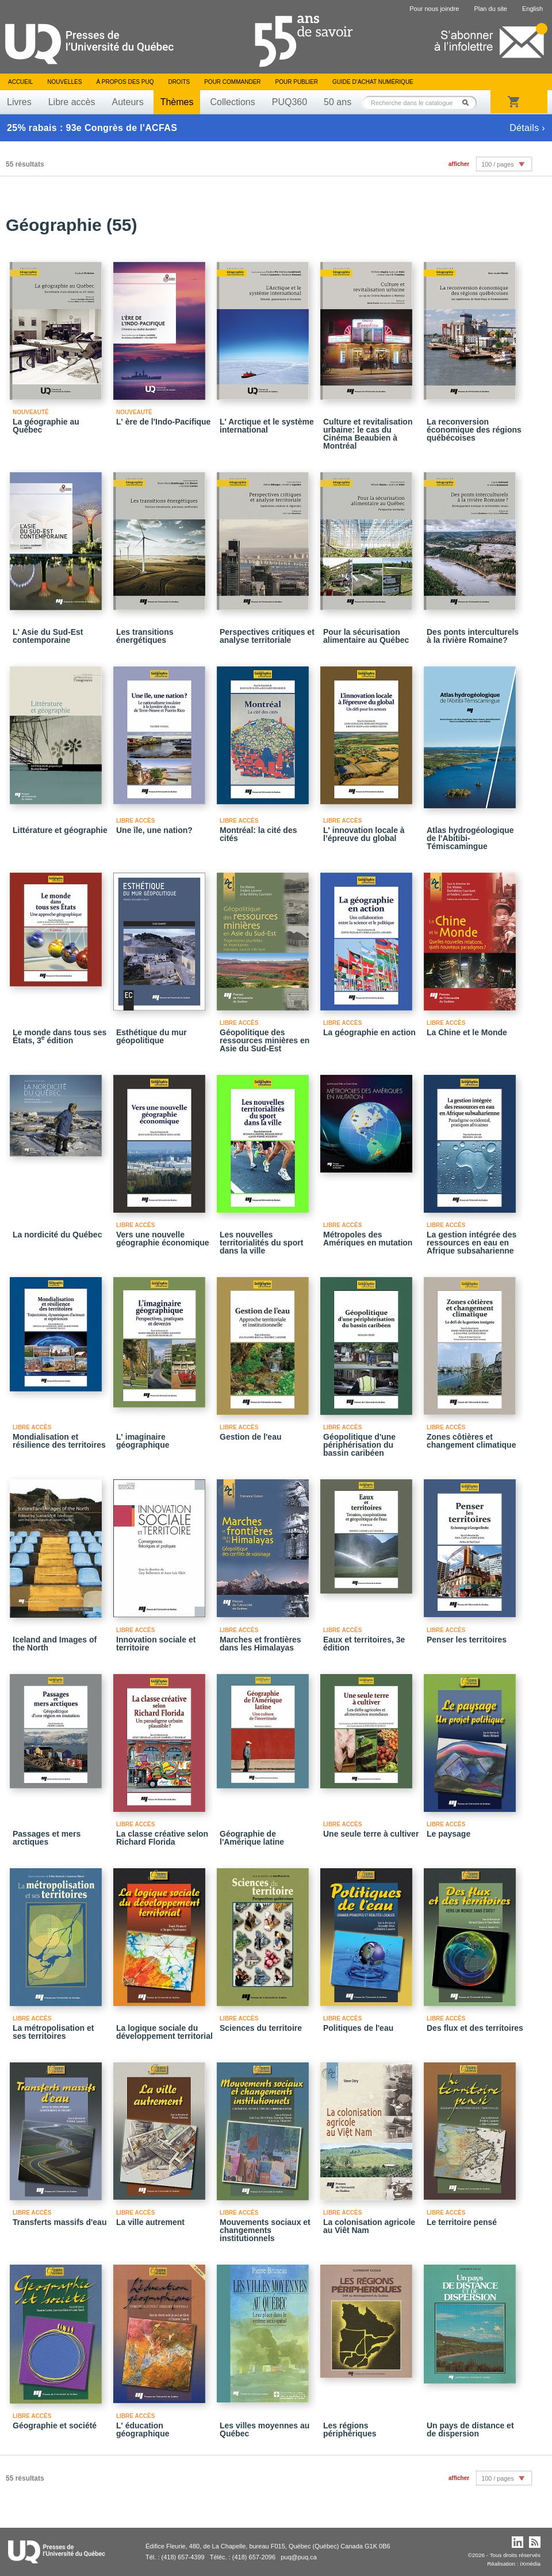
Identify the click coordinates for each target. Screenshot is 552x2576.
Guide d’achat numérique (372, 82)
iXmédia (530, 2563)
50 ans (337, 102)
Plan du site (490, 8)
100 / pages (497, 164)
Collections (232, 102)
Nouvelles (64, 82)
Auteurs (128, 102)
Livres (19, 102)
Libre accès (71, 102)
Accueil (20, 82)
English (532, 8)
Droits (179, 82)
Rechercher (468, 102)
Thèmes (177, 102)
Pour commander (232, 82)
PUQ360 (289, 102)
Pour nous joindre (434, 8)
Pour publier (296, 82)
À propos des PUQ (125, 82)
